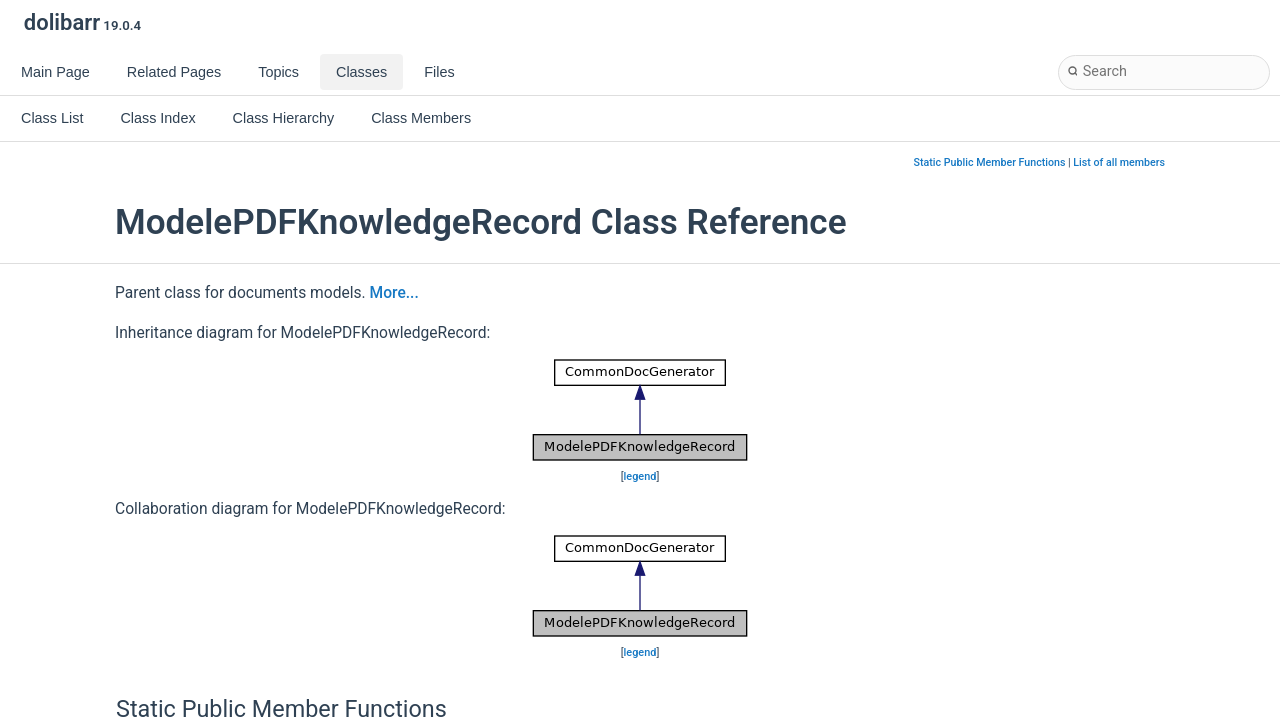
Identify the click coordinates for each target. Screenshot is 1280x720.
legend (640, 476)
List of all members (1119, 162)
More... (394, 293)
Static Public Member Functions (990, 162)
